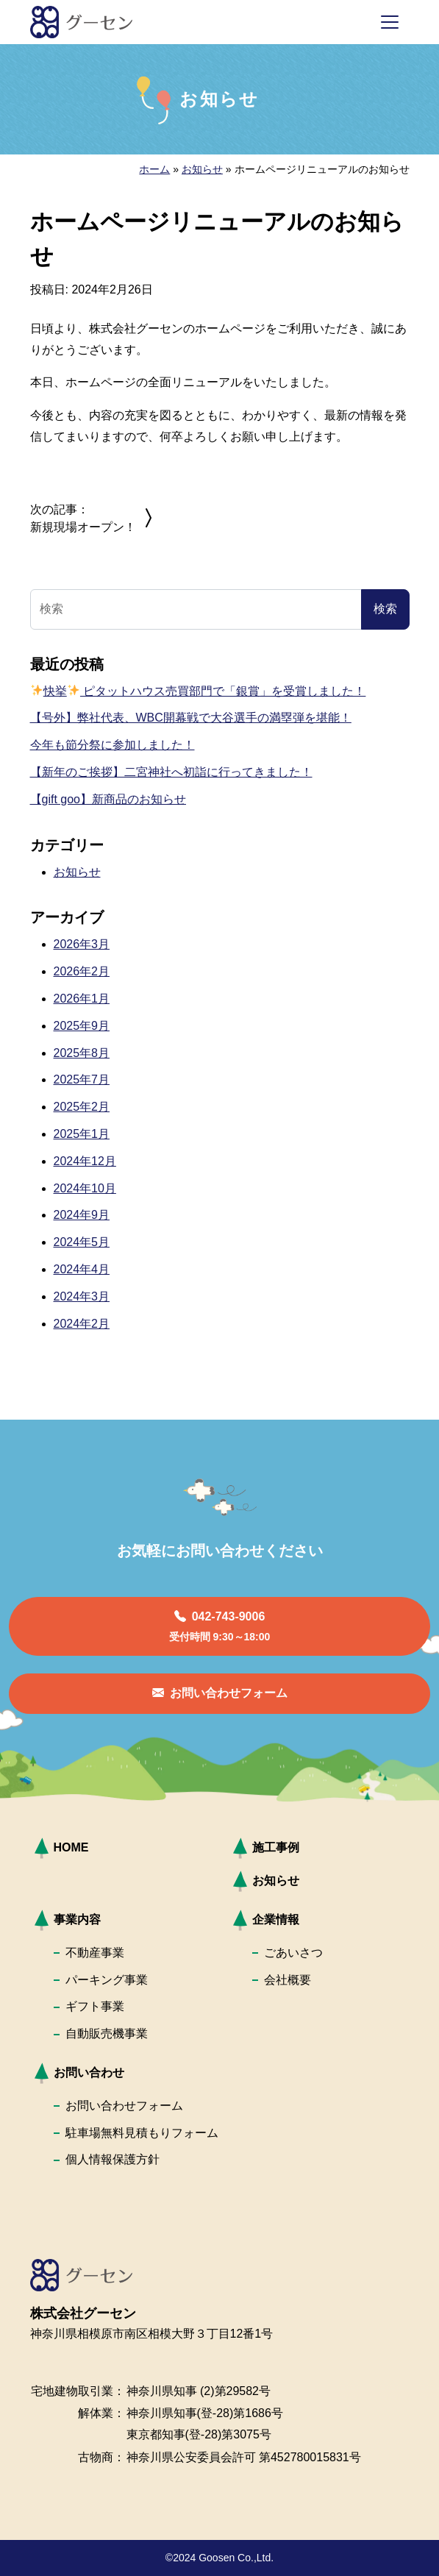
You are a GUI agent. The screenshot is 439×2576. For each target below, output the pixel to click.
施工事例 (275, 1847)
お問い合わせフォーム (124, 2105)
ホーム (154, 169)
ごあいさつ (293, 1952)
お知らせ (202, 169)
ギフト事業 (94, 2006)
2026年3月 (82, 944)
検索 (385, 608)
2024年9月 (82, 1215)
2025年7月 (82, 1079)
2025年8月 (82, 1053)
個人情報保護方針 (112, 2159)
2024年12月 (85, 1161)
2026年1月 (82, 998)
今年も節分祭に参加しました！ (112, 745)
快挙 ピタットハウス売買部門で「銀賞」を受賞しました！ (198, 691)
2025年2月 (82, 1106)
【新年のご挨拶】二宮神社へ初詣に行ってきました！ (171, 772)
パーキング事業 (106, 1980)
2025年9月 (82, 1026)
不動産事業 (94, 1952)
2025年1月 (82, 1134)
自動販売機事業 (106, 2033)
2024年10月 (85, 1188)
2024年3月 (82, 1296)
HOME (71, 1847)
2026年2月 (82, 971)
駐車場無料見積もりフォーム (141, 2133)
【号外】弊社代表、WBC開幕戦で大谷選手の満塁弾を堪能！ (190, 717)
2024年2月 (82, 1323)
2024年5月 (82, 1242)
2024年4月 (82, 1269)
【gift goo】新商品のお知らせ (108, 799)
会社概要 (287, 1980)
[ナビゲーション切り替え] (390, 22)
